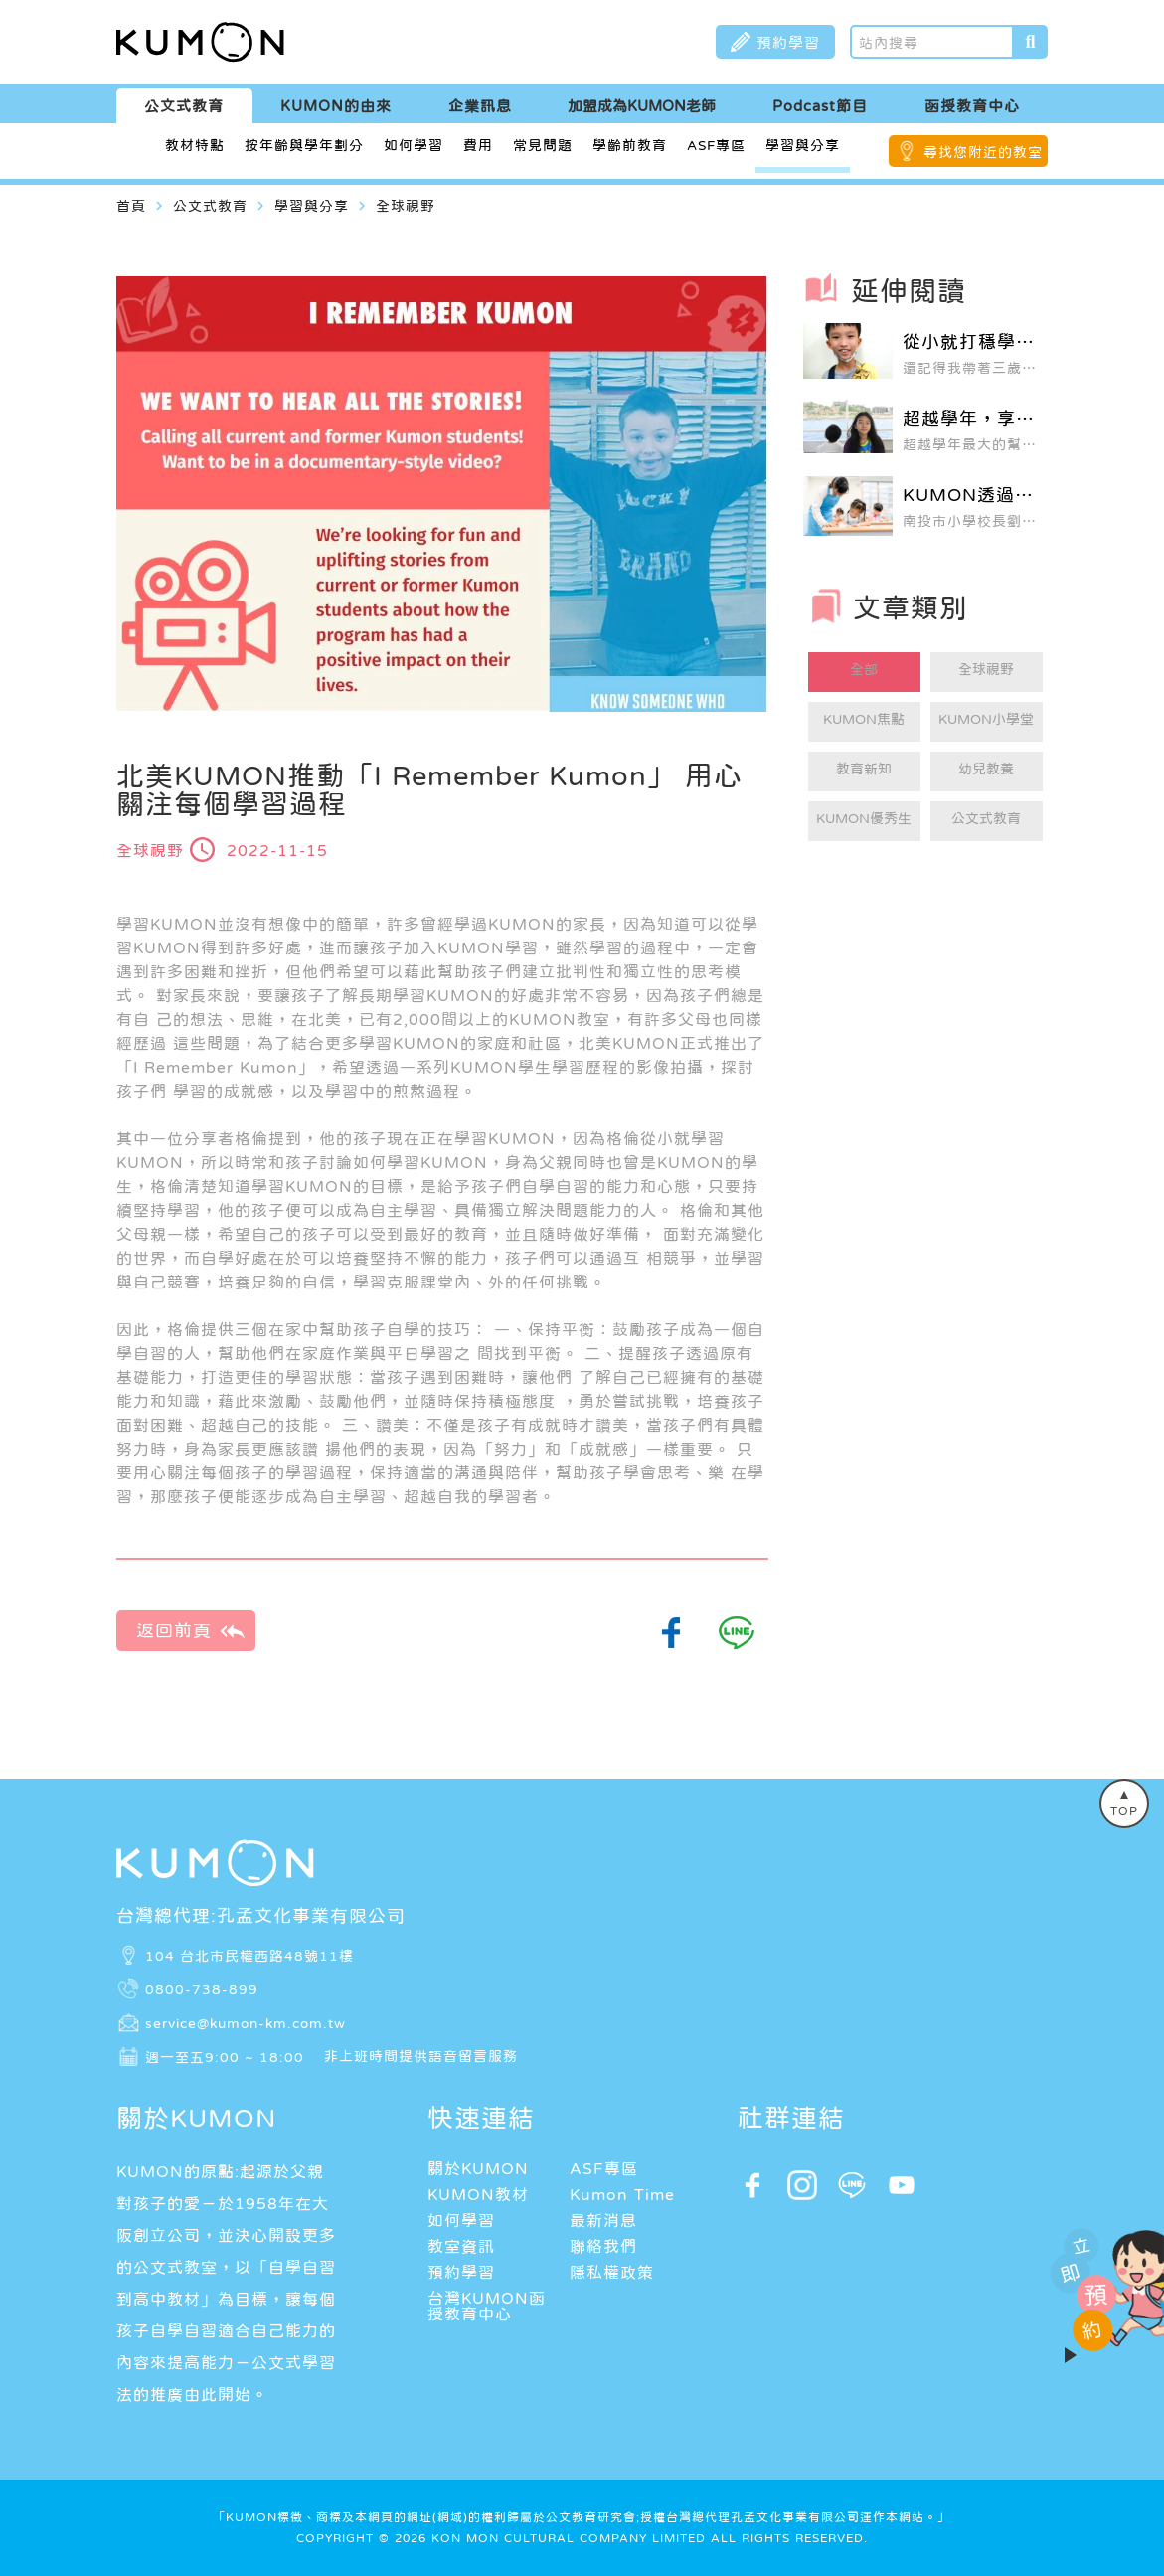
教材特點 (195, 145)
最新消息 (603, 2220)
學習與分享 (802, 145)
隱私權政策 (612, 2272)
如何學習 (413, 145)
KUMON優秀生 (864, 818)
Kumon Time (622, 2194)
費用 (478, 145)
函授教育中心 (972, 105)
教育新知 (864, 768)
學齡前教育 (629, 145)
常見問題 (543, 145)
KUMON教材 (478, 2194)
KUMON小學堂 (986, 719)
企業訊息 (480, 105)
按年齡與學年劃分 (304, 145)
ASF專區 (716, 145)
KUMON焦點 (864, 719)
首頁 (131, 206)
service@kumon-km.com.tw (245, 2022)
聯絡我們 (603, 2246)
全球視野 (986, 669)
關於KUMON (478, 2168)
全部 (864, 669)
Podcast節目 (820, 105)
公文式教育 (184, 105)
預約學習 (461, 2272)
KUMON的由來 (336, 105)
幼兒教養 (986, 768)
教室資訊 (461, 2246)
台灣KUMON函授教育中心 (486, 2305)
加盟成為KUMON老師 (642, 105)
